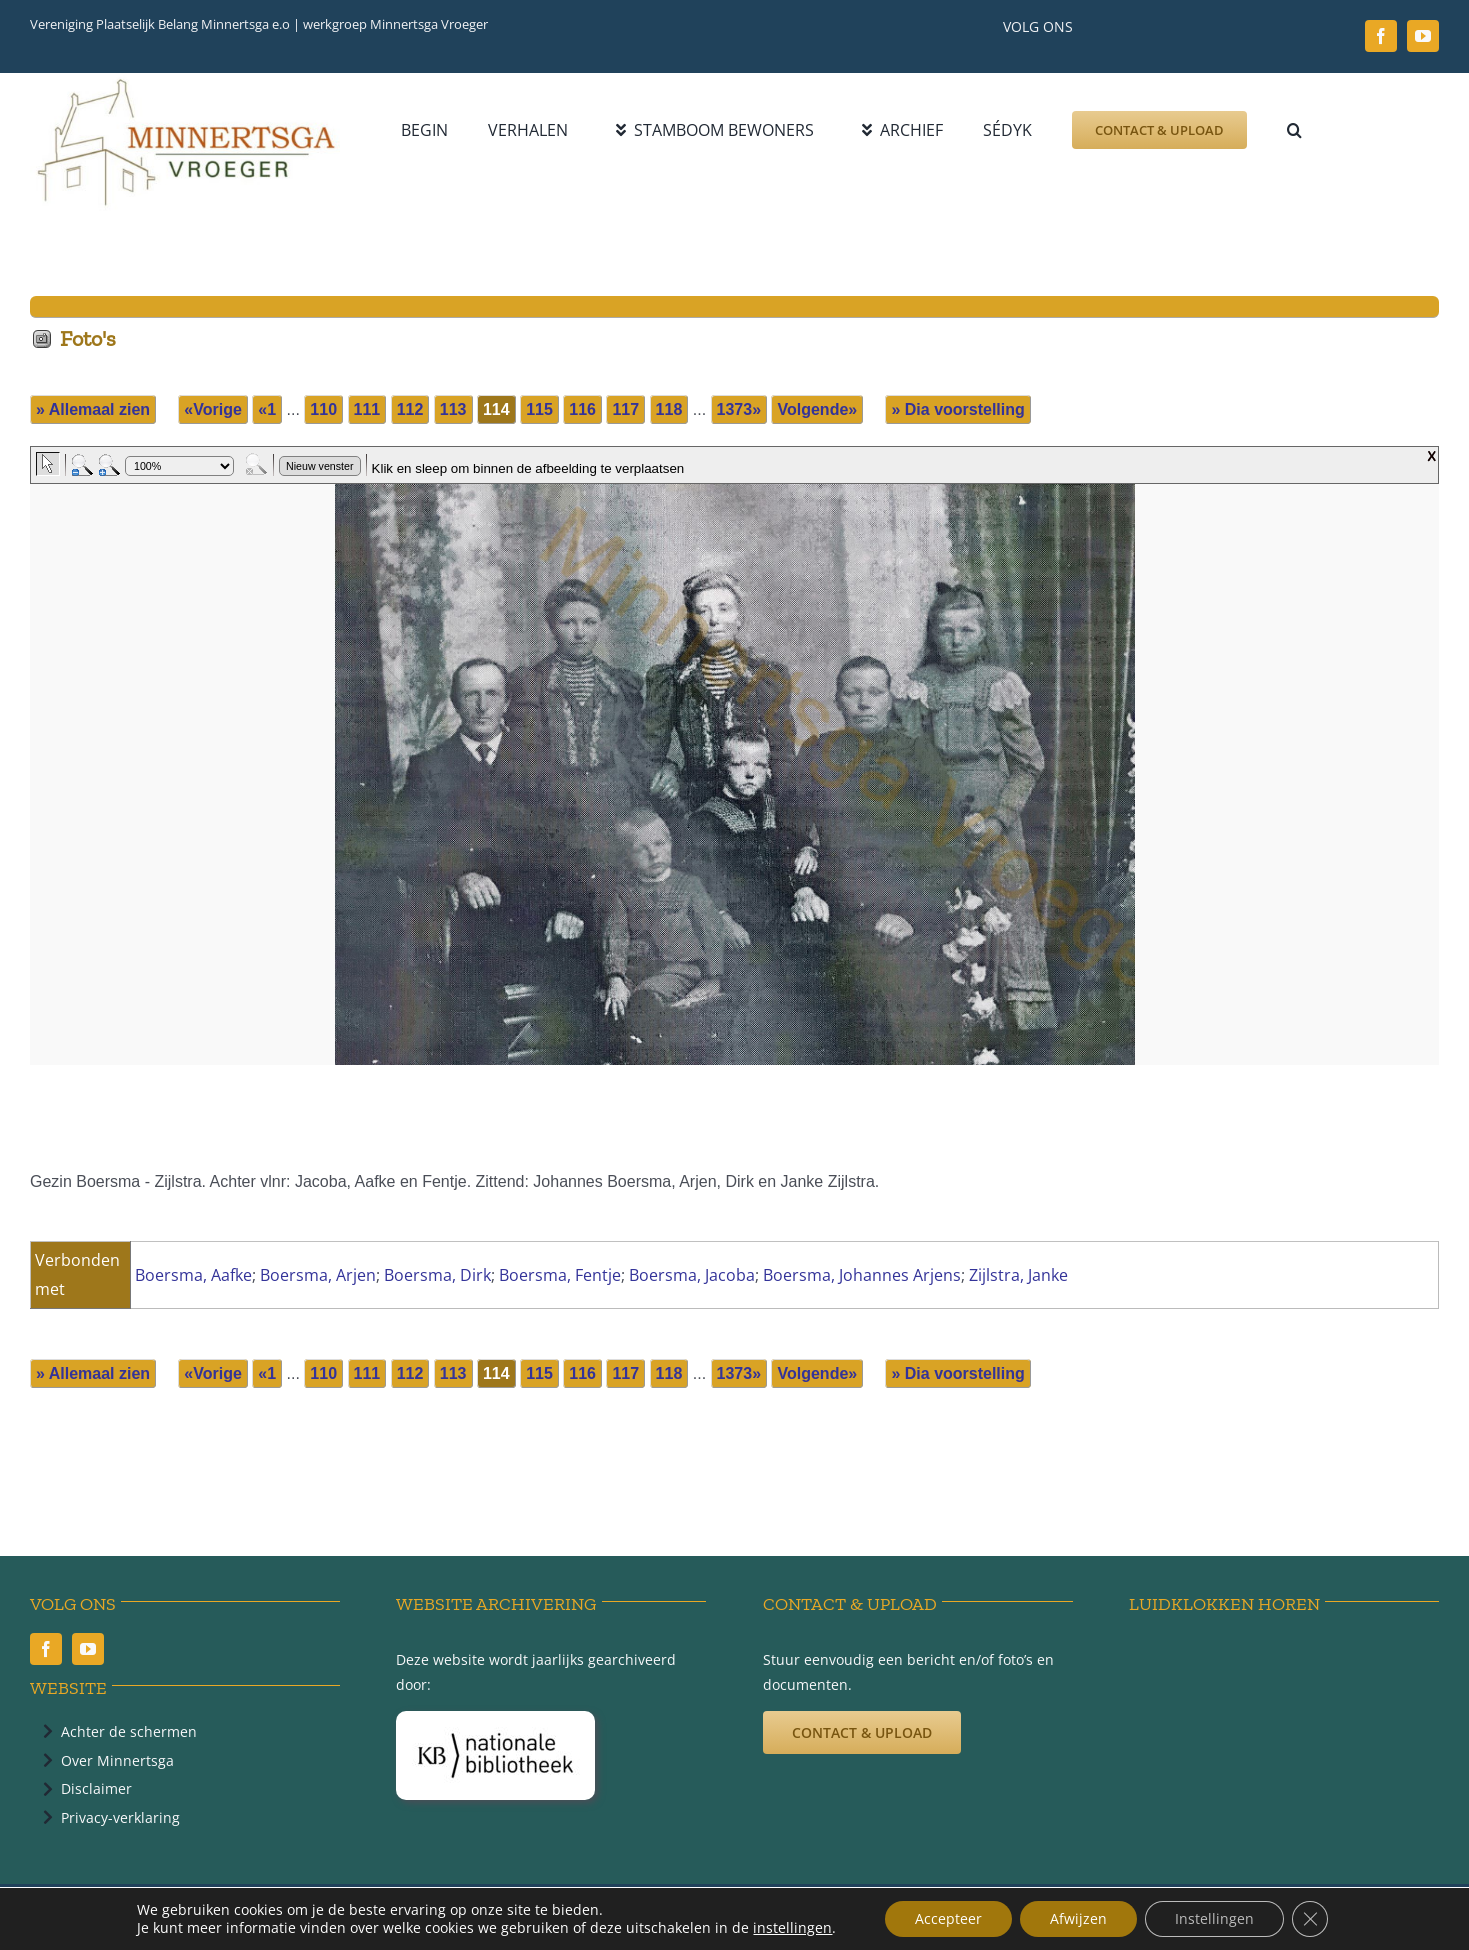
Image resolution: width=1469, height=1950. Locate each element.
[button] (1294, 130)
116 (582, 409)
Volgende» (817, 409)
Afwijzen (1078, 1918)
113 (453, 409)
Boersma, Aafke (193, 1275)
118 (669, 409)
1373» (739, 409)
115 (539, 409)
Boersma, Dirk (437, 1275)
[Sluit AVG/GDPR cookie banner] (1310, 1919)
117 (625, 409)
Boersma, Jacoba (692, 1275)
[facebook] (1381, 36)
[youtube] (1423, 36)
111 (367, 409)
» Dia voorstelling (957, 409)
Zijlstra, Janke (1018, 1275)
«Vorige (213, 409)
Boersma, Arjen (318, 1275)
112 (410, 409)
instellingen (792, 1928)
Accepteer (948, 1918)
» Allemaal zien (93, 409)
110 (323, 409)
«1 (267, 409)
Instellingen (1214, 1918)
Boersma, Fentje (560, 1275)
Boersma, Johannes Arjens (862, 1275)
